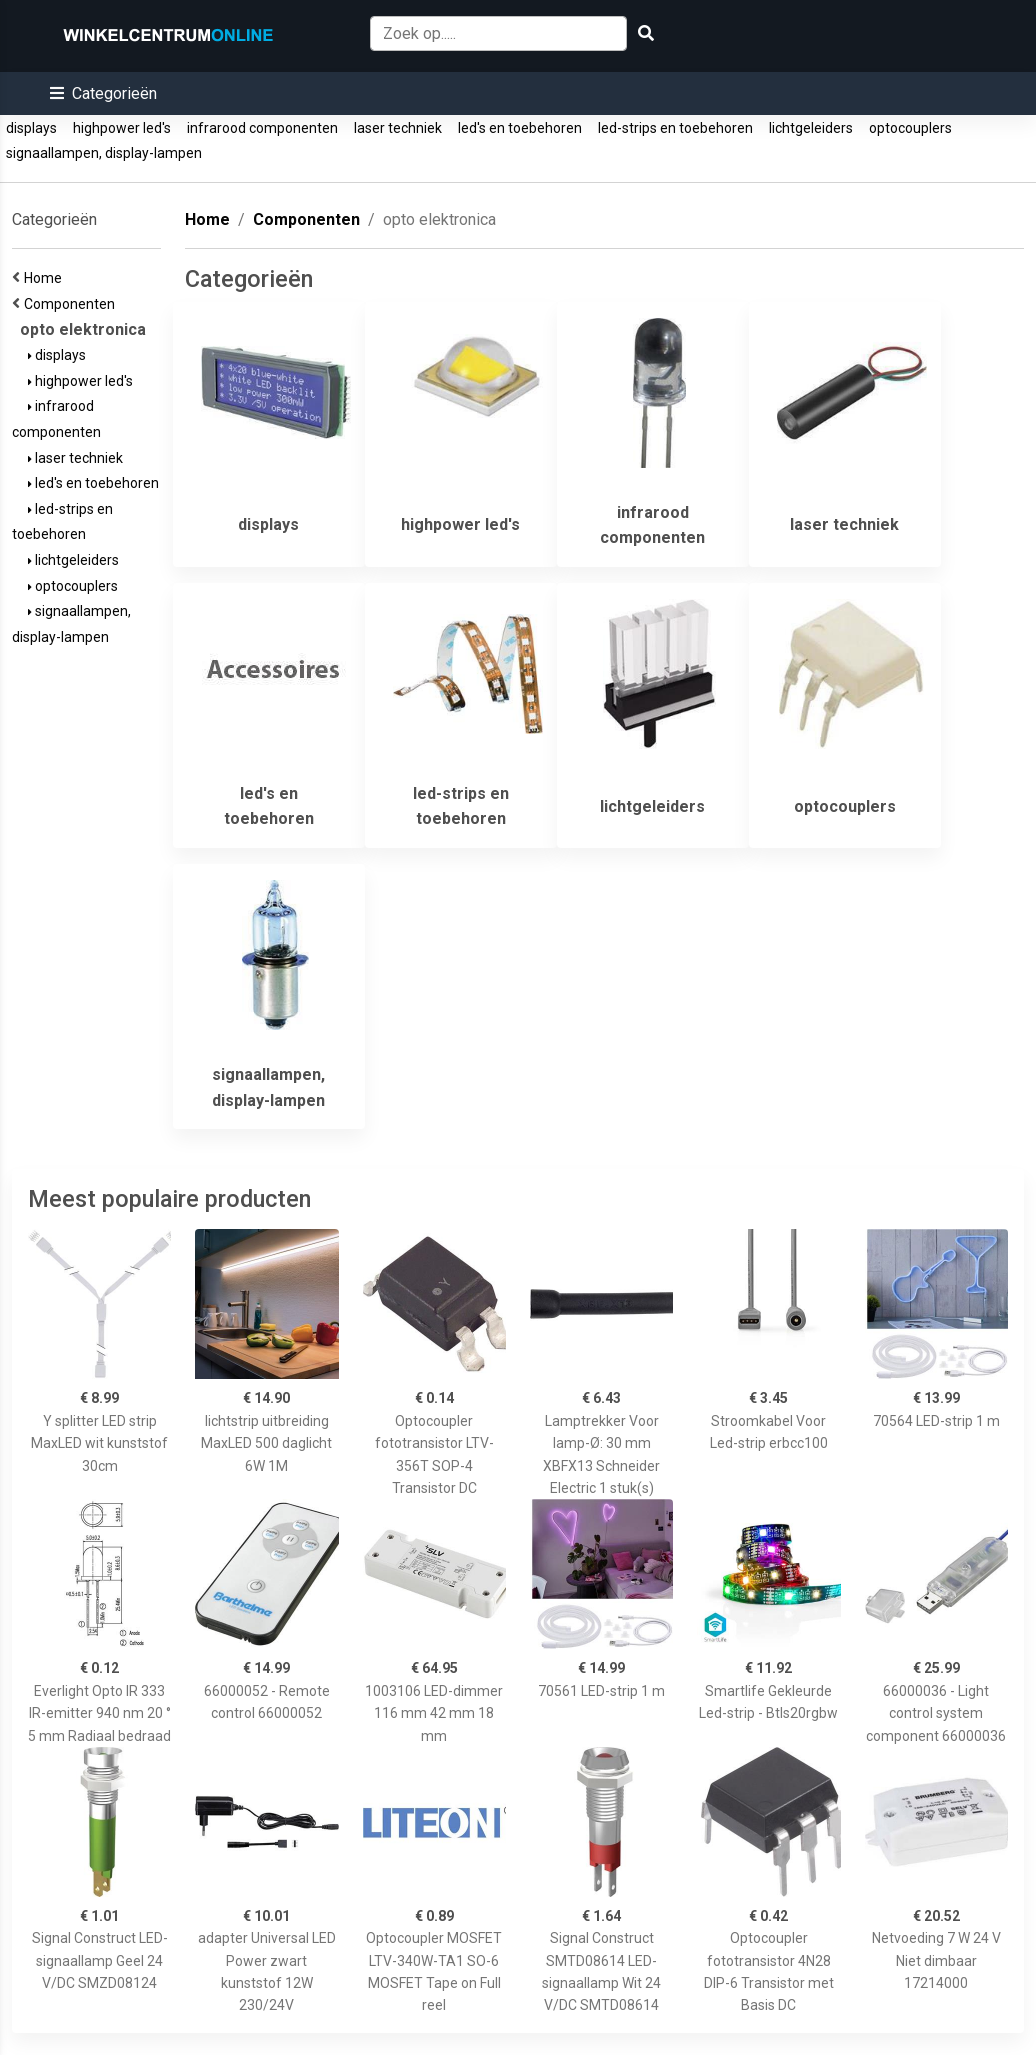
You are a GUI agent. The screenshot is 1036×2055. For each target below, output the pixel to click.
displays (31, 128)
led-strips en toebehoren (675, 128)
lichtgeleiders (811, 128)
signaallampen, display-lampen (104, 153)
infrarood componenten (262, 128)
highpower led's (122, 128)
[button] (103, 93)
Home (46, 278)
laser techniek (398, 128)
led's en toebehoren (520, 128)
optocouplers (910, 128)
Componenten (72, 304)
